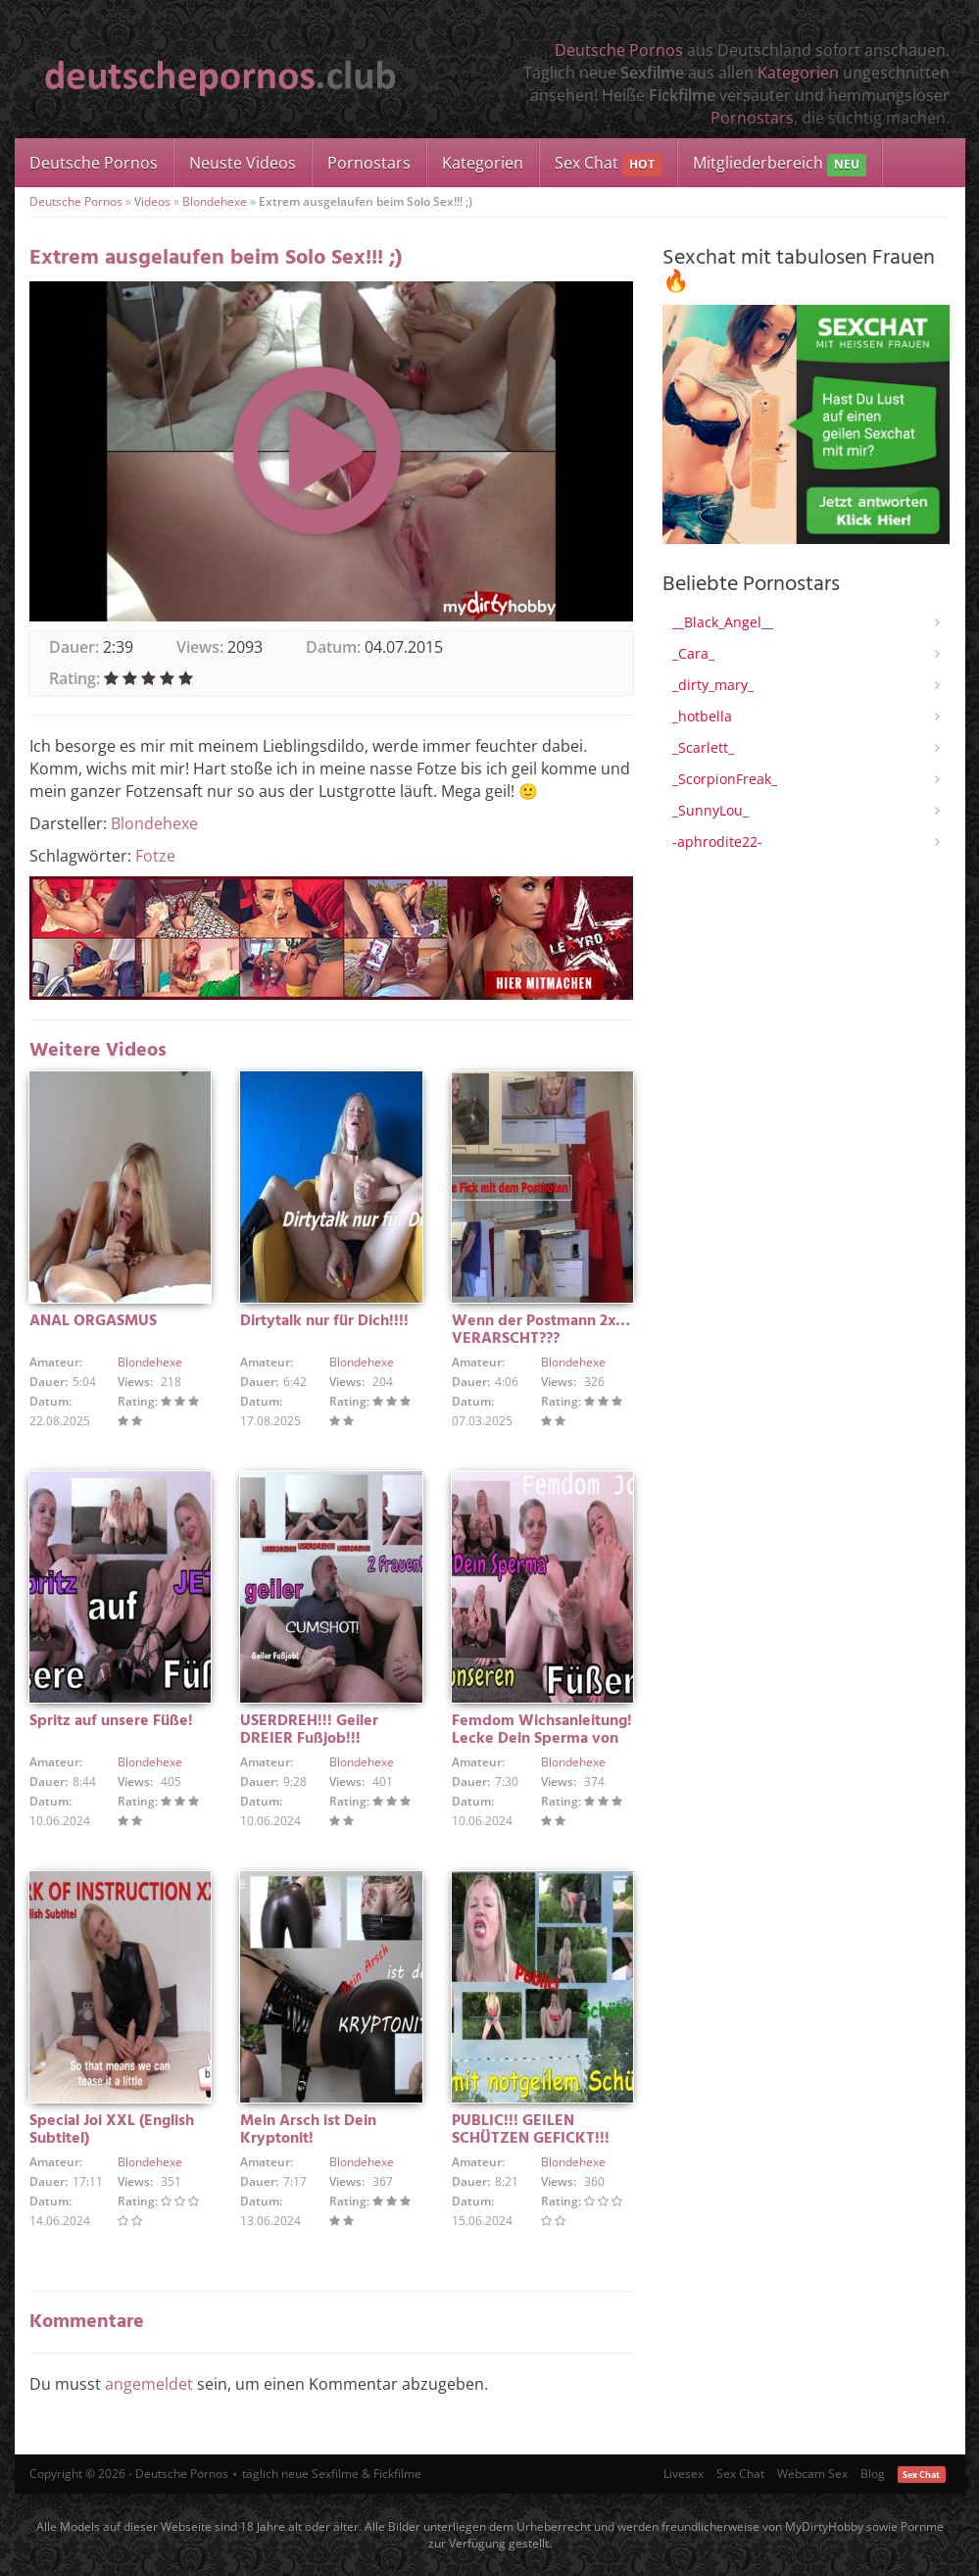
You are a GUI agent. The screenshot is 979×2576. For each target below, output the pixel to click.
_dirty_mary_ (713, 684)
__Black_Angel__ (722, 622)
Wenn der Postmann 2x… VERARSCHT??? (541, 1330)
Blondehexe (214, 201)
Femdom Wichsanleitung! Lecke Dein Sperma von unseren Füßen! (542, 1739)
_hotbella (702, 716)
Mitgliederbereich (779, 164)
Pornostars (752, 117)
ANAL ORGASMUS (93, 1321)
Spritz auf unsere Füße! (111, 1721)
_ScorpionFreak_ (724, 778)
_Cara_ (693, 653)
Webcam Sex (812, 2473)
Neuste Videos (242, 162)
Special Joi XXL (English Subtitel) (111, 2130)
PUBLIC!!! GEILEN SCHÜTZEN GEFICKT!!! (531, 2130)
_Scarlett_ (703, 747)
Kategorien (798, 72)
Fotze (155, 856)
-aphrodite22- (717, 841)
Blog (872, 2473)
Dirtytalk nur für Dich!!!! (324, 1321)
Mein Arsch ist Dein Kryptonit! (308, 2130)
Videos (152, 201)
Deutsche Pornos (619, 50)
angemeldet (149, 2384)
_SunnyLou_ (710, 810)
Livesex (683, 2473)
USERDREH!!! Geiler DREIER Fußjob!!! (309, 1730)
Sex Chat (608, 164)
